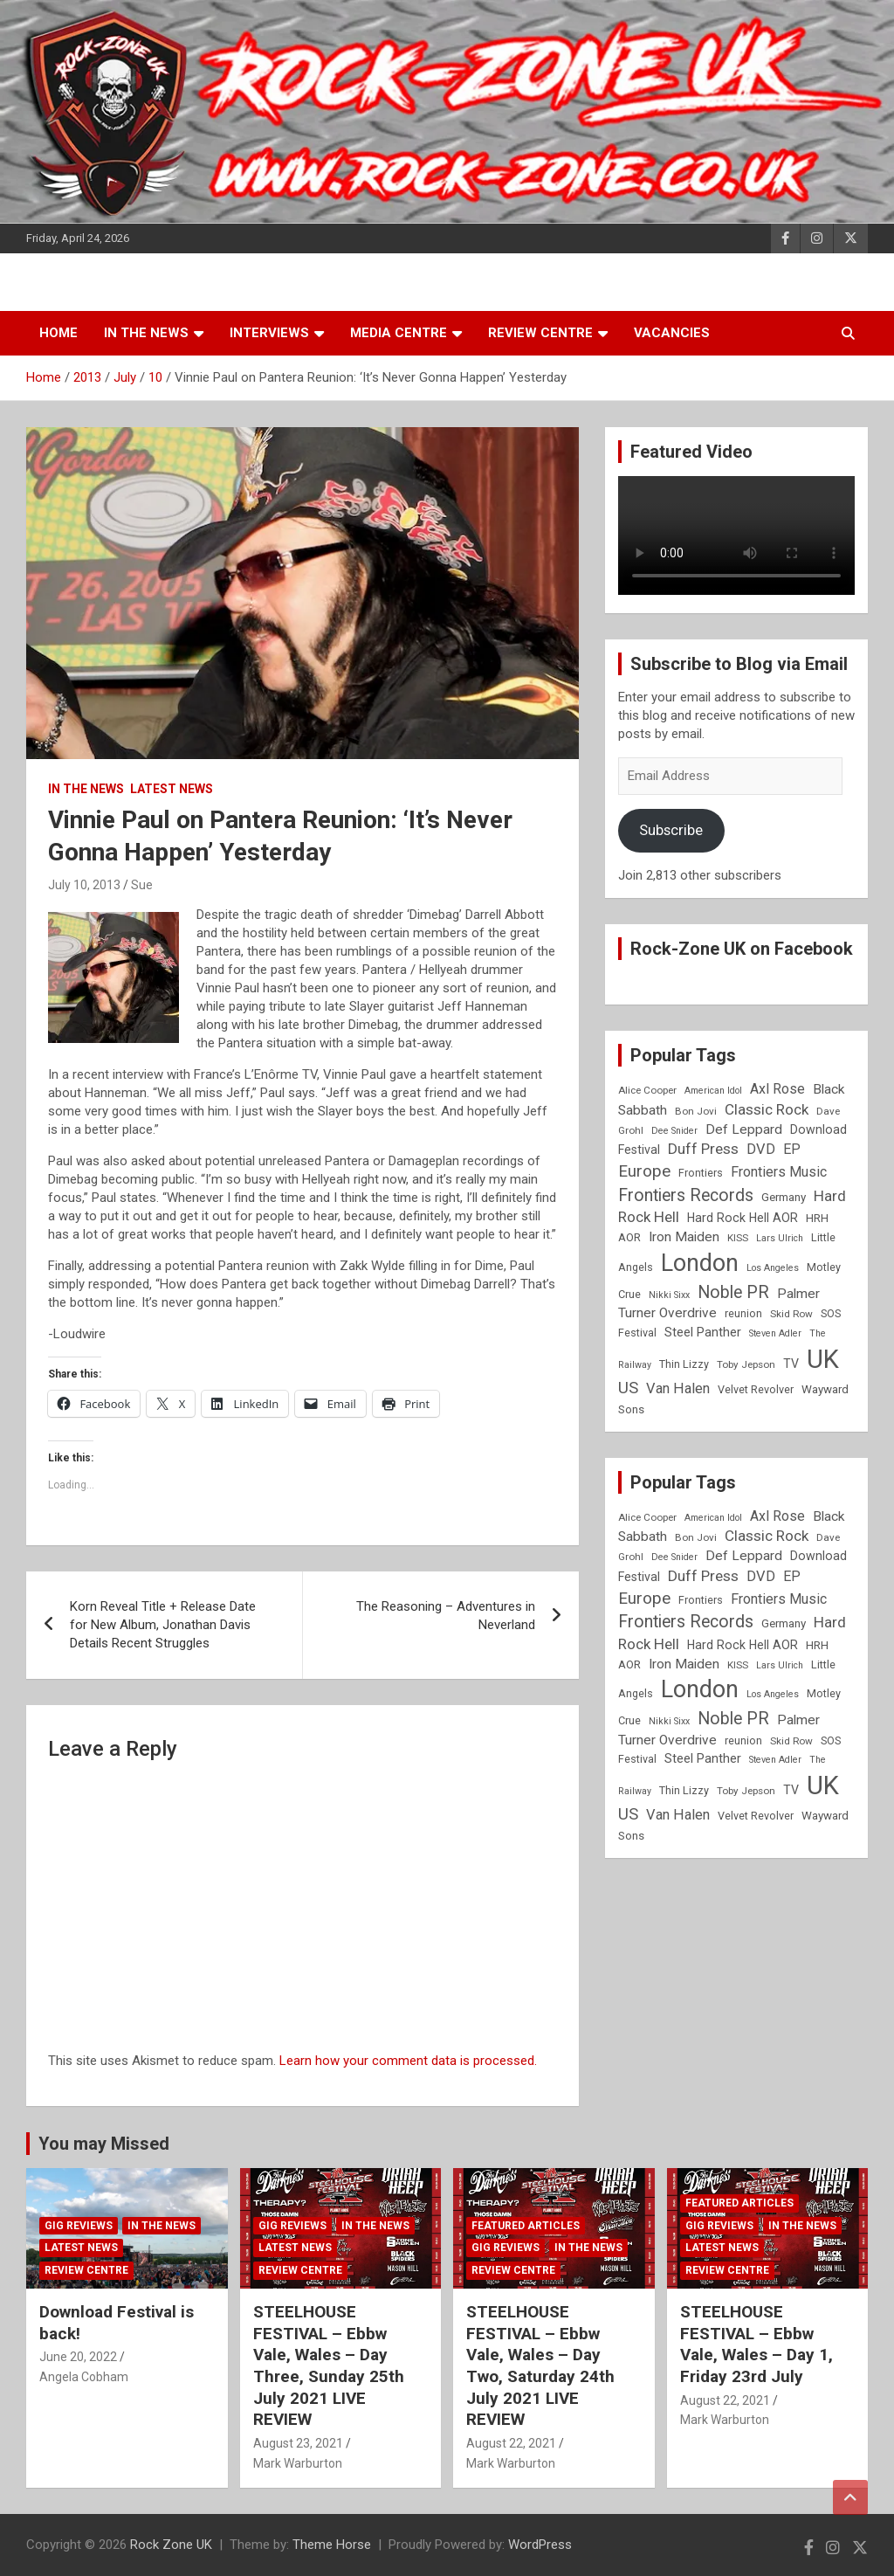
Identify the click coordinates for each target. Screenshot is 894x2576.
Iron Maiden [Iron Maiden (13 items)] (684, 1237)
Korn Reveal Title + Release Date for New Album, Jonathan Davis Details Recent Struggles (163, 1625)
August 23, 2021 (298, 2443)
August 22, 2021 (511, 2443)
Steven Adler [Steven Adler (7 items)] (775, 1333)
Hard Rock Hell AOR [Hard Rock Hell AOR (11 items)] (742, 1218)
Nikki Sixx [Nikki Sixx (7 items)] (669, 1295)
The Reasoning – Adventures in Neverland (445, 1616)
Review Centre (540, 333)
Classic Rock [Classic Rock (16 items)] (766, 1109)
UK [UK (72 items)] (823, 1359)
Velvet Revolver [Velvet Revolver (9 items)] (756, 1389)
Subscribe (671, 830)
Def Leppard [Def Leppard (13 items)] (743, 1129)
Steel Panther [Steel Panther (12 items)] (702, 1332)
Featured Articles (525, 2226)
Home (58, 333)
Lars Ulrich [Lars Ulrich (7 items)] (779, 1238)
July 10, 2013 (84, 885)
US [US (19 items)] (628, 1388)
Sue (142, 885)
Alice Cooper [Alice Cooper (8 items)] (647, 1090)
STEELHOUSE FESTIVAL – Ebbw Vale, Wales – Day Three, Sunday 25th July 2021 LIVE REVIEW (328, 2365)
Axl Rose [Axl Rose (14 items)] (777, 1089)
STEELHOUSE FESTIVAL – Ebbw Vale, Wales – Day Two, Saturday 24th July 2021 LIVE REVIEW (540, 2365)
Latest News (171, 789)
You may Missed (103, 2143)
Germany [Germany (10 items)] (783, 1197)
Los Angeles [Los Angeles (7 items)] (772, 1268)
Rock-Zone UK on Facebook (741, 948)
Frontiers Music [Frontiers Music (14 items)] (779, 1172)
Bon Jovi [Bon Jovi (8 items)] (696, 1111)
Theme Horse (331, 2544)
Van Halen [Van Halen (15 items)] (678, 1388)
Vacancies (672, 333)
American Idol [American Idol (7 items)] (713, 1090)
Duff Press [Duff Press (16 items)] (703, 1148)
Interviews (269, 333)
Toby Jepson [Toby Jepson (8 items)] (746, 1364)
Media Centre (398, 333)
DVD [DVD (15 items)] (760, 1149)
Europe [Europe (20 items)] (644, 1171)
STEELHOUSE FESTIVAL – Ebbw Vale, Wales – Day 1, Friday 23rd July (756, 2344)
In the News (146, 333)
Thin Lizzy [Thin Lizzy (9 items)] (684, 1364)
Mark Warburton (297, 2463)
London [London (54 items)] (700, 1263)
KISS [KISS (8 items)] (737, 1238)
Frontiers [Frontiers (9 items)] (700, 1172)
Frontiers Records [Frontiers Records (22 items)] (685, 1195)
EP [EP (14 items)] (792, 1149)
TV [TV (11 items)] (791, 1364)
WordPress (540, 2544)
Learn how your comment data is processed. (408, 2060)
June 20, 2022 (78, 2357)
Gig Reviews (79, 2226)
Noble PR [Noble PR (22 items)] (733, 1292)
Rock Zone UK (171, 2544)
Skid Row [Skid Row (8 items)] (791, 1314)
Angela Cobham (83, 2377)
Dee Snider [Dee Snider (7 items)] (674, 1130)
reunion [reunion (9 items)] (743, 1313)
